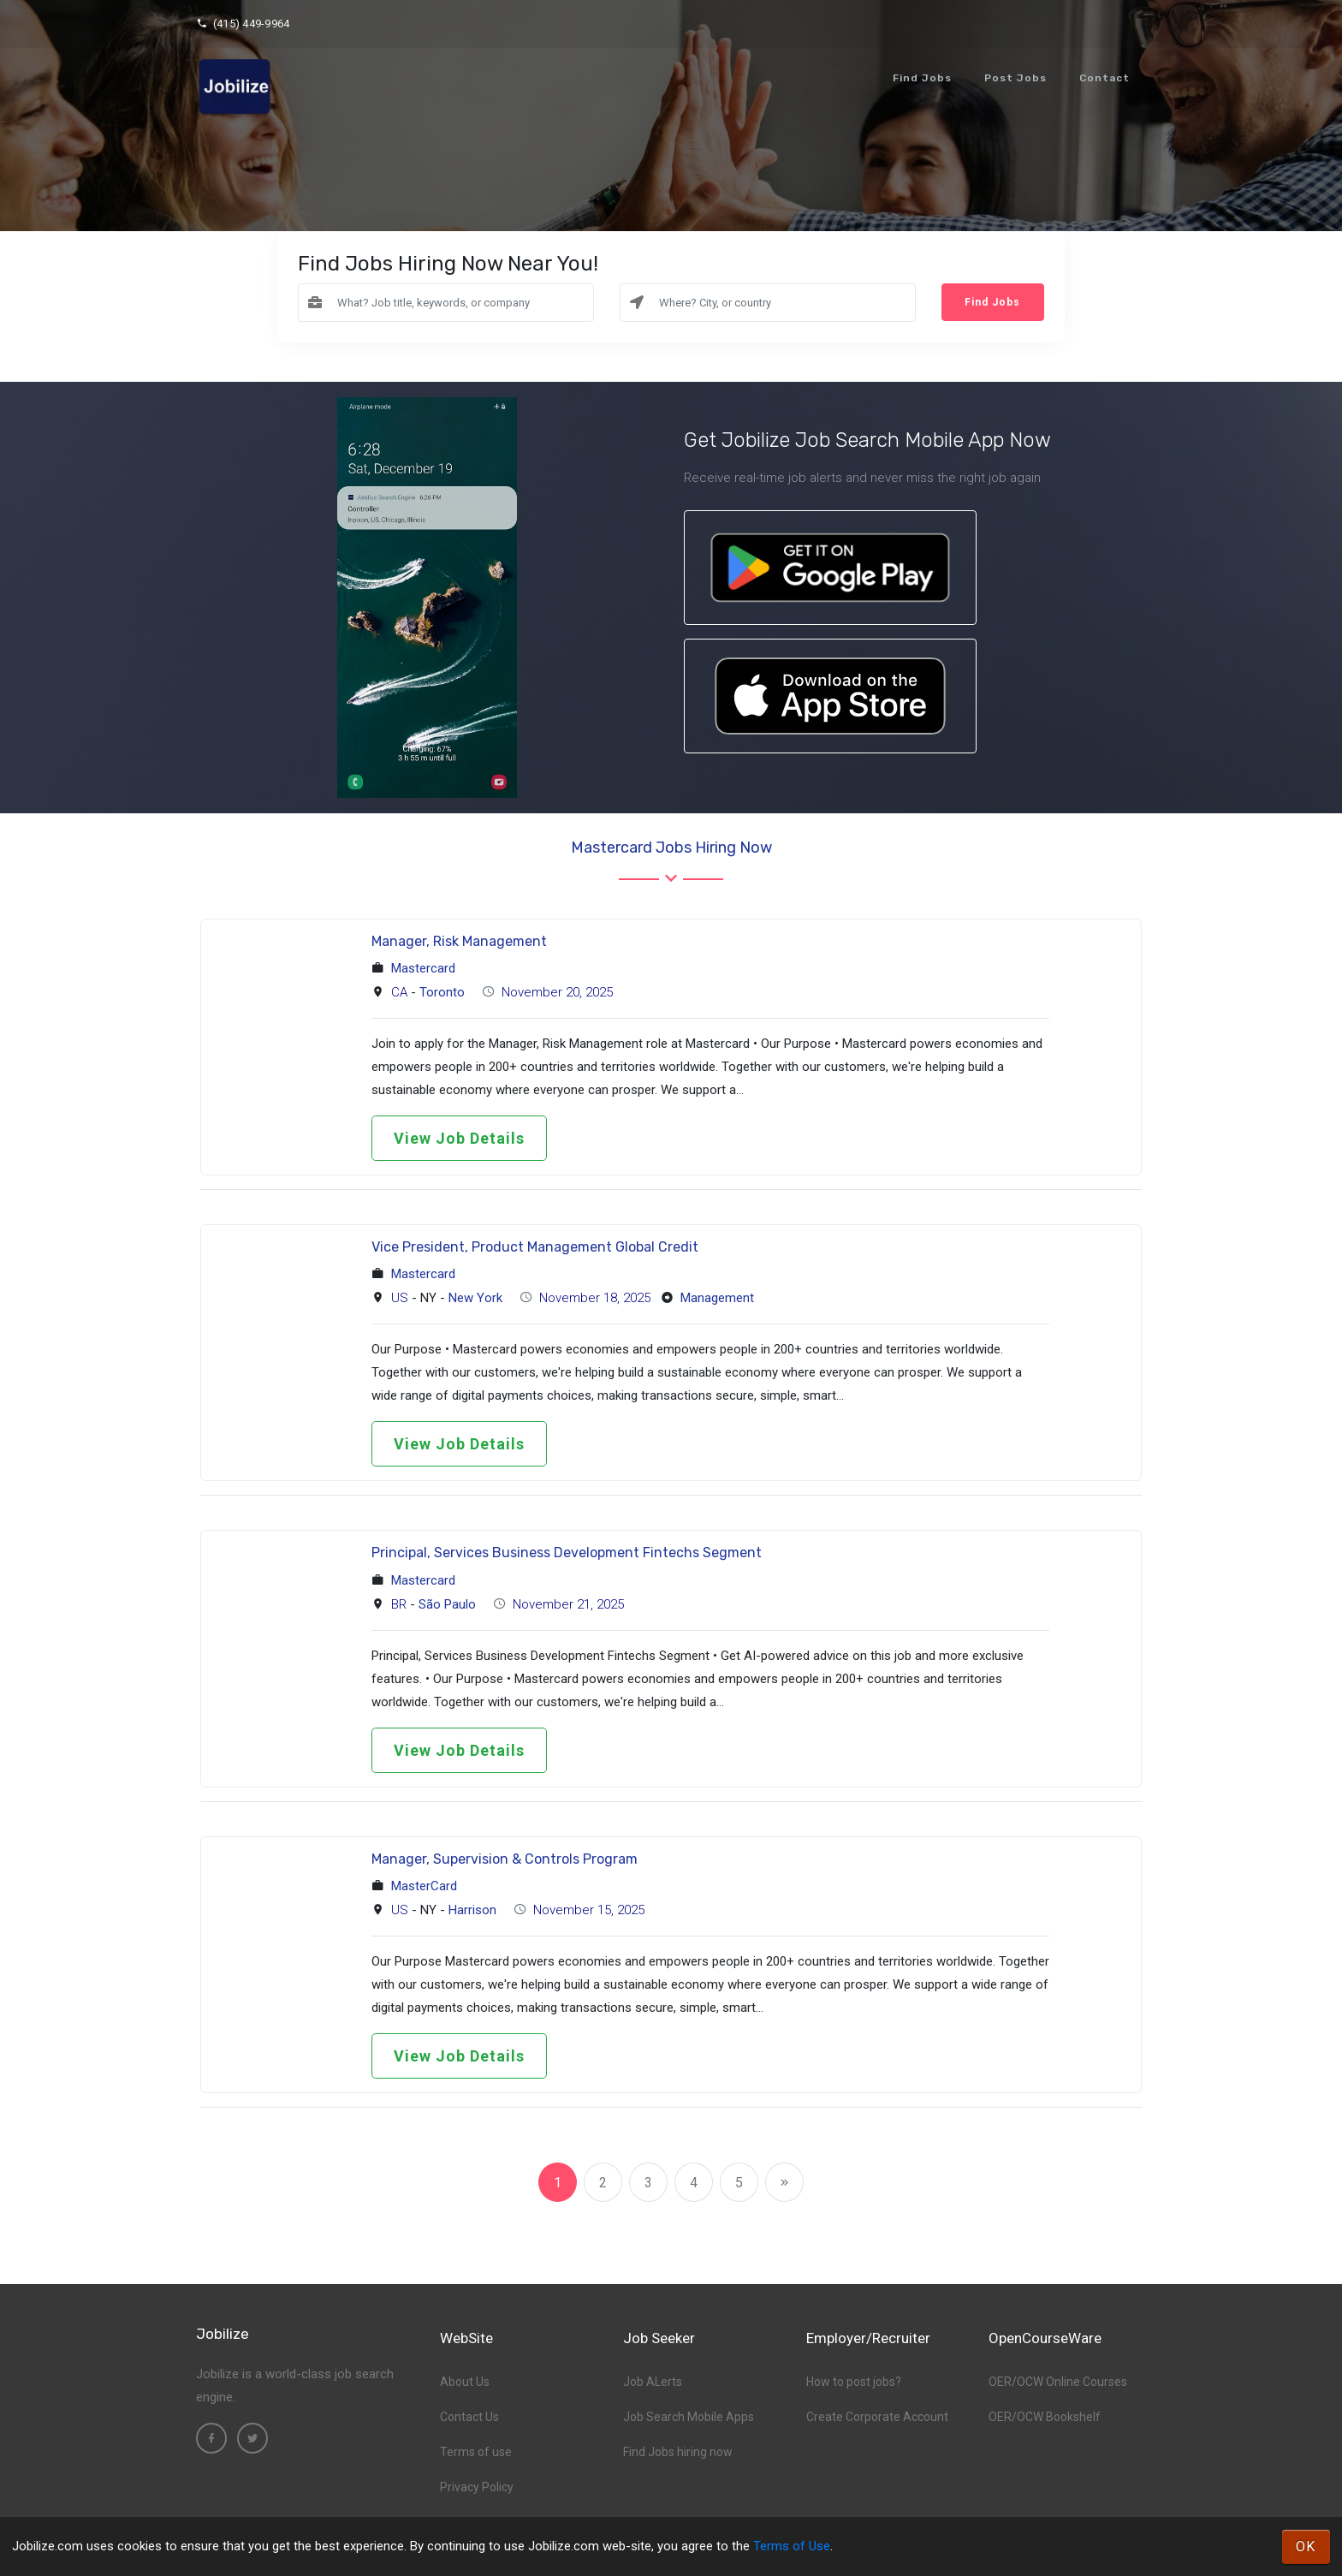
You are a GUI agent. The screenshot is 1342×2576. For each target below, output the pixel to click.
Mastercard (423, 968)
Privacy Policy (477, 2487)
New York (475, 1298)
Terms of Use (791, 2546)
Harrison (472, 1910)
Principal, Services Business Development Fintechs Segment (566, 1552)
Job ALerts (652, 2382)
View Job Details (459, 1138)
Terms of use (476, 2452)
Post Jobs (1015, 78)
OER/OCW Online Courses (1058, 2382)
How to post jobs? (853, 2382)
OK (1306, 2546)
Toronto (442, 992)
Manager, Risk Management (459, 941)
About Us (465, 2382)
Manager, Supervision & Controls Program (504, 1859)
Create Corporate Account (877, 2417)
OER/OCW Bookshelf (1045, 2417)
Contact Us (469, 2417)
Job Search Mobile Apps (688, 2417)
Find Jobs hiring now (678, 2452)
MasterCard (424, 1886)
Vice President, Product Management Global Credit (534, 1247)
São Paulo (447, 1604)
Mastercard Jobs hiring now (671, 847)
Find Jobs (922, 78)
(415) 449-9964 (242, 23)
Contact (1104, 78)
